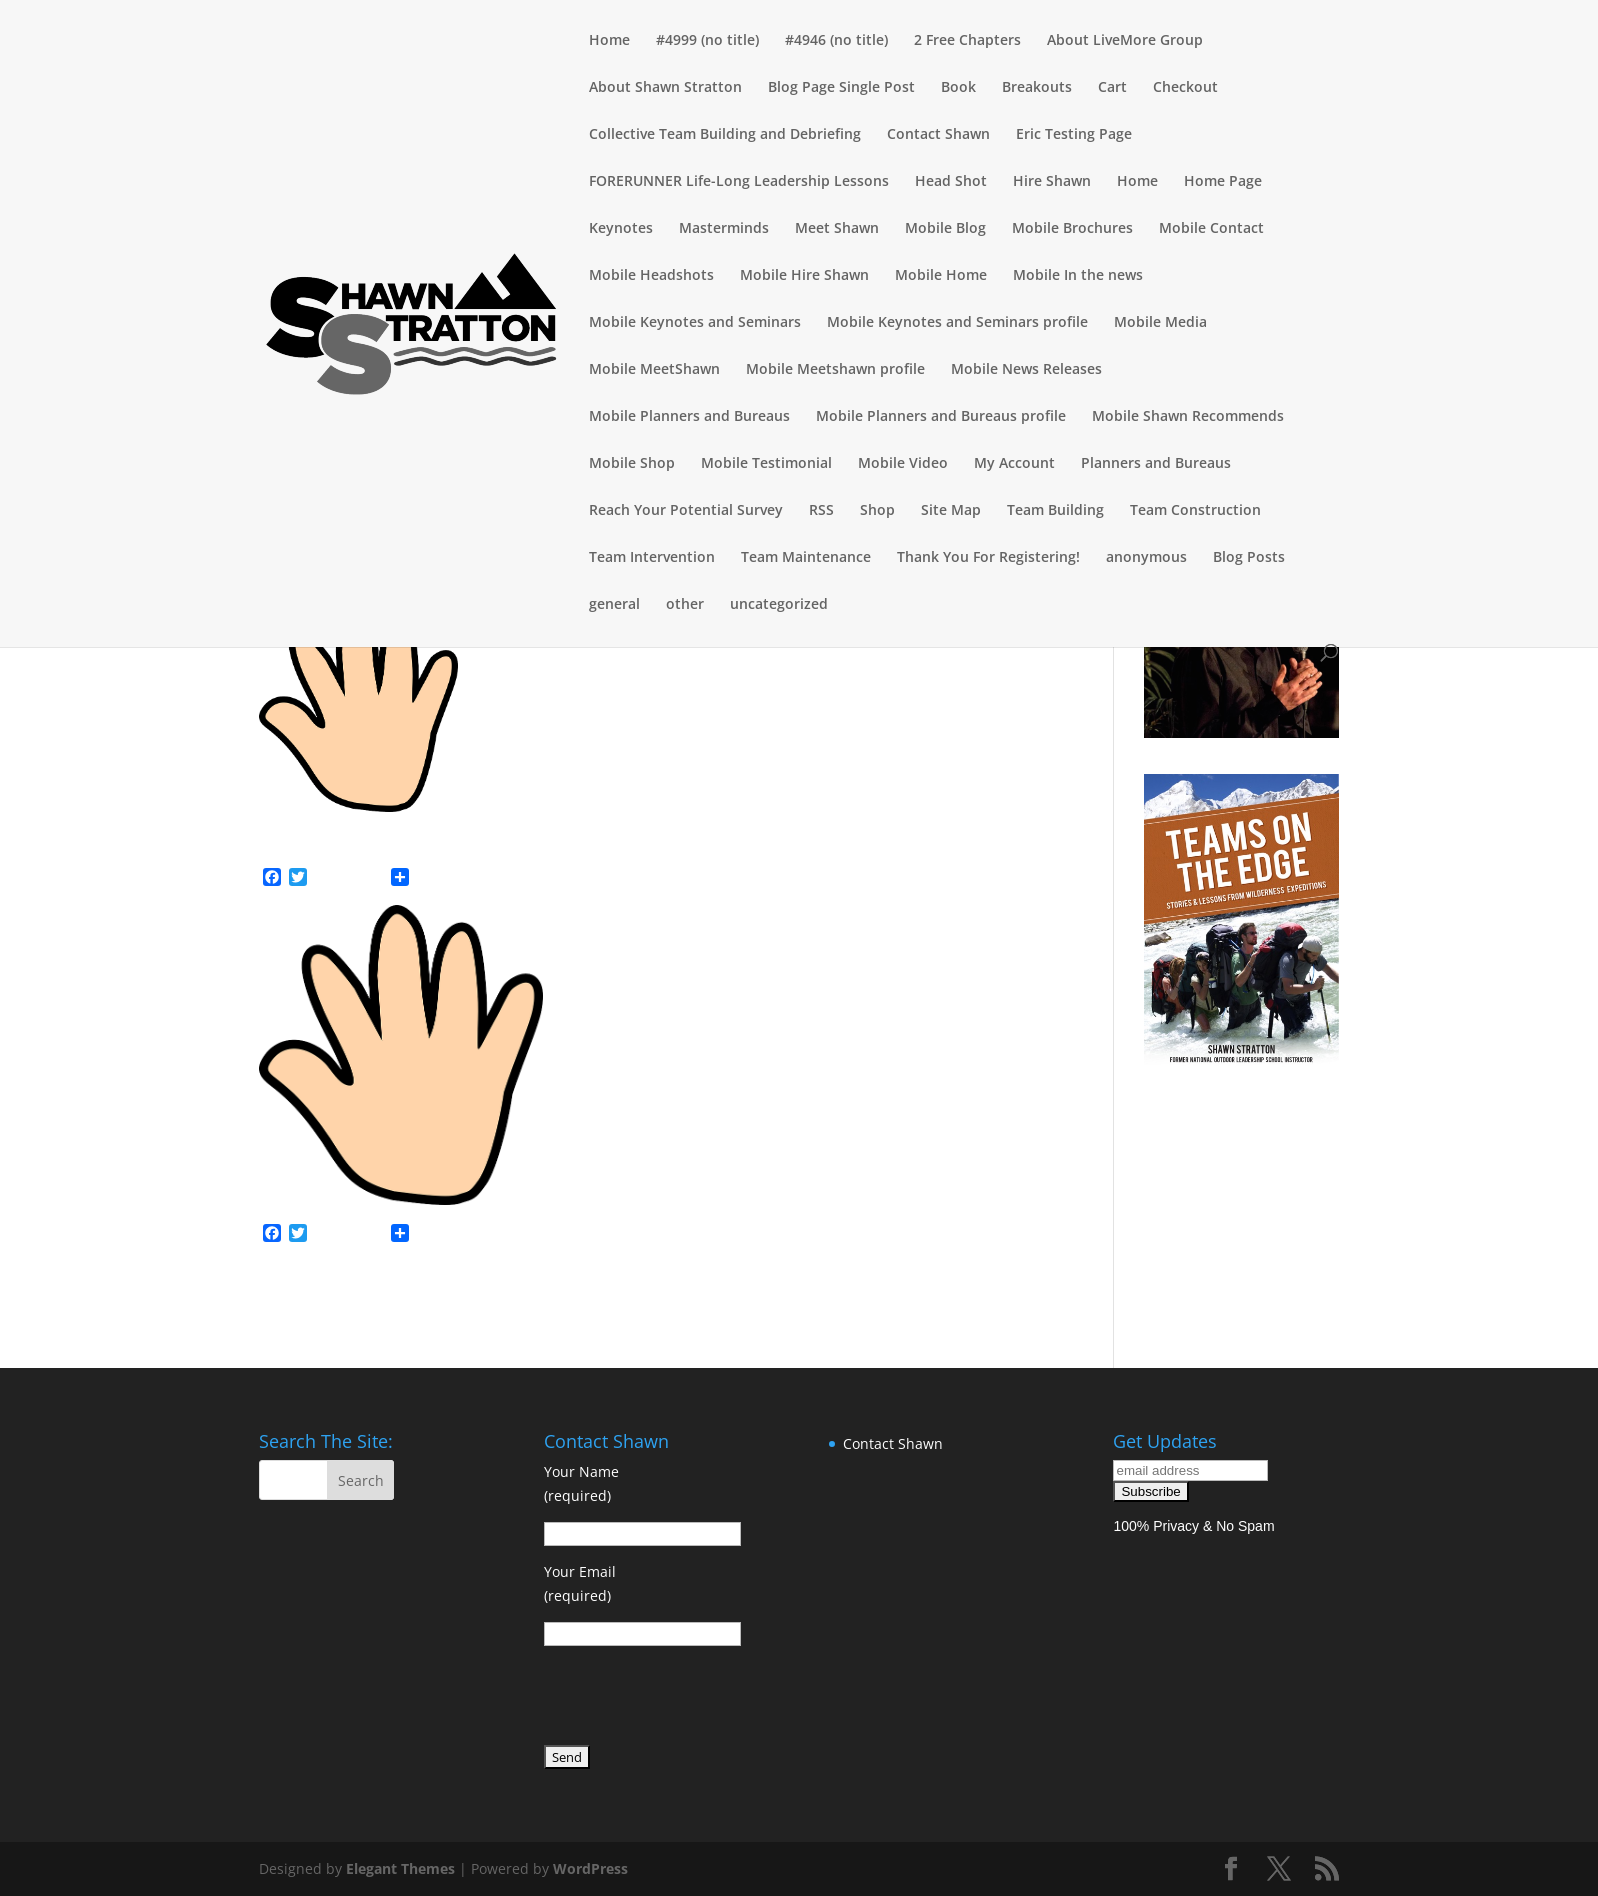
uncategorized (779, 605)
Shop (877, 511)
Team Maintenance (806, 558)
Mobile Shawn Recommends (1188, 417)
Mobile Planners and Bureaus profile (941, 417)
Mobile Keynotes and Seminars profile (957, 323)
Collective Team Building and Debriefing (725, 135)
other (685, 605)
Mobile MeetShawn (654, 370)
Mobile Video (903, 464)
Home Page (1223, 182)
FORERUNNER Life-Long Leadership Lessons (739, 182)
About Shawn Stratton (665, 88)
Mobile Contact (1211, 229)
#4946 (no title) (836, 41)
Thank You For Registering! (988, 558)
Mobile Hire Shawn (804, 276)
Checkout (1185, 88)
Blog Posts (1249, 558)
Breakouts (1037, 88)
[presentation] (696, 1699)
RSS (821, 511)
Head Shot (951, 182)
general (614, 605)
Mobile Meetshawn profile (835, 370)
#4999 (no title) (707, 41)
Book (958, 88)
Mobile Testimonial (766, 464)
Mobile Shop (632, 464)
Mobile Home (941, 276)
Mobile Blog (945, 229)
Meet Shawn (837, 229)
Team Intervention (652, 558)
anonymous (1146, 558)
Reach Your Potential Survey (686, 511)
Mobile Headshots (651, 276)
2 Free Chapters (967, 41)
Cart (1112, 88)
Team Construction (1195, 511)
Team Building (1055, 511)
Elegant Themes (400, 1868)
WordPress (590, 1868)
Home (609, 41)
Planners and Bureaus (1156, 464)
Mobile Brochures (1072, 229)
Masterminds (724, 229)
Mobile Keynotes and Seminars (695, 323)
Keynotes (621, 229)
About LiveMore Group (1125, 41)
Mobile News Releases (1026, 370)
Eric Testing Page (1074, 135)
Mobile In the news (1078, 276)
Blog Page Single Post (841, 88)
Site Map (951, 511)
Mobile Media (1160, 323)
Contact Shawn (938, 135)
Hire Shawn (1052, 182)
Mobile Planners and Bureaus (689, 417)
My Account (1014, 464)
